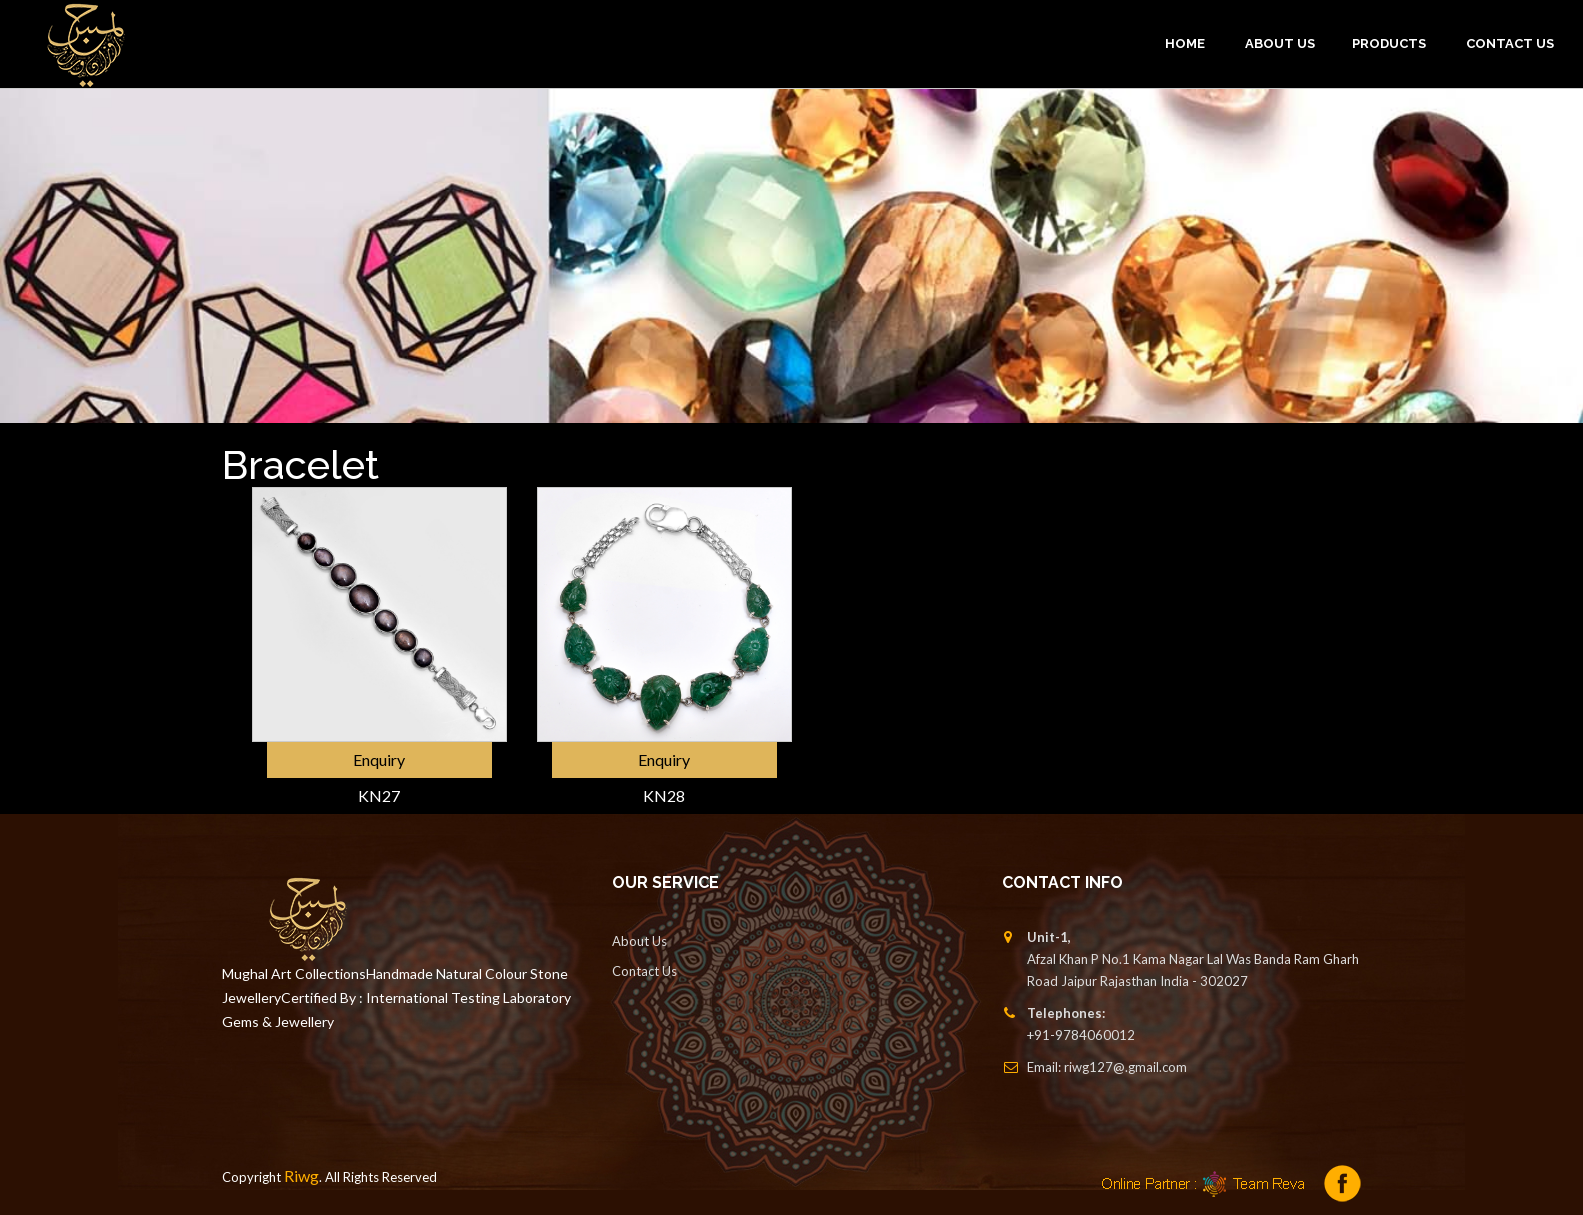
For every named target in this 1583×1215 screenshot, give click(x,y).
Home (1185, 43)
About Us (639, 941)
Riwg (301, 1175)
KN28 (664, 795)
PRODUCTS (1389, 43)
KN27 (379, 795)
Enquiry (379, 759)
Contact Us (1510, 43)
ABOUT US (1280, 43)
